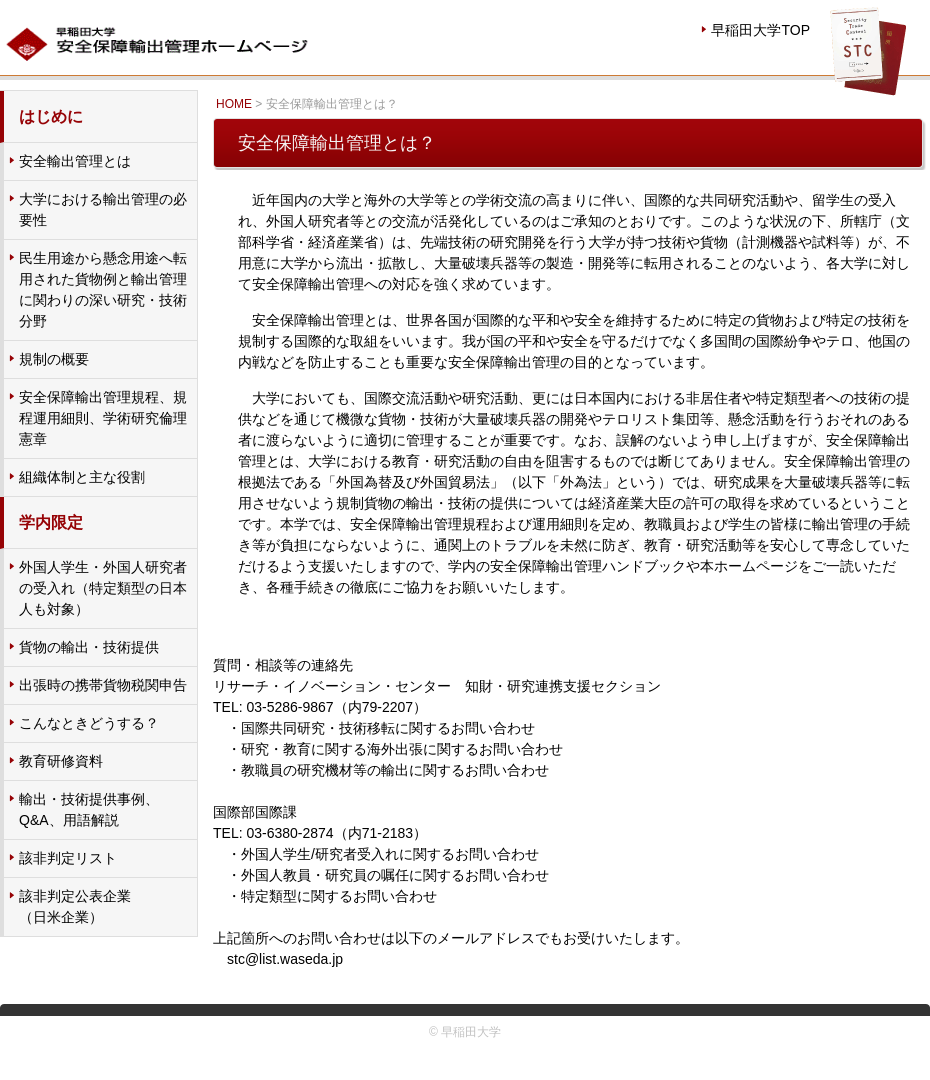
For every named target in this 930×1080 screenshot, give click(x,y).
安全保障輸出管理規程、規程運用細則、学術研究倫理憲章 (103, 418)
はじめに (51, 116)
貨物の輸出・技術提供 (89, 647)
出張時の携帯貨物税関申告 (103, 685)
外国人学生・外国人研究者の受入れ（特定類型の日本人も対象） (103, 588)
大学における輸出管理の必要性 (103, 209)
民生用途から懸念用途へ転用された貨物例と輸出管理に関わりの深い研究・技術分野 (103, 289)
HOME (234, 104)
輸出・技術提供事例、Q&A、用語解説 (89, 809)
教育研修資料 (61, 761)
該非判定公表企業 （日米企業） (75, 906)
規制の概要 (54, 359)
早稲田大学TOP (760, 30)
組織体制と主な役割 (82, 477)
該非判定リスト (68, 858)
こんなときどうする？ (89, 723)
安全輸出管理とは (75, 161)
